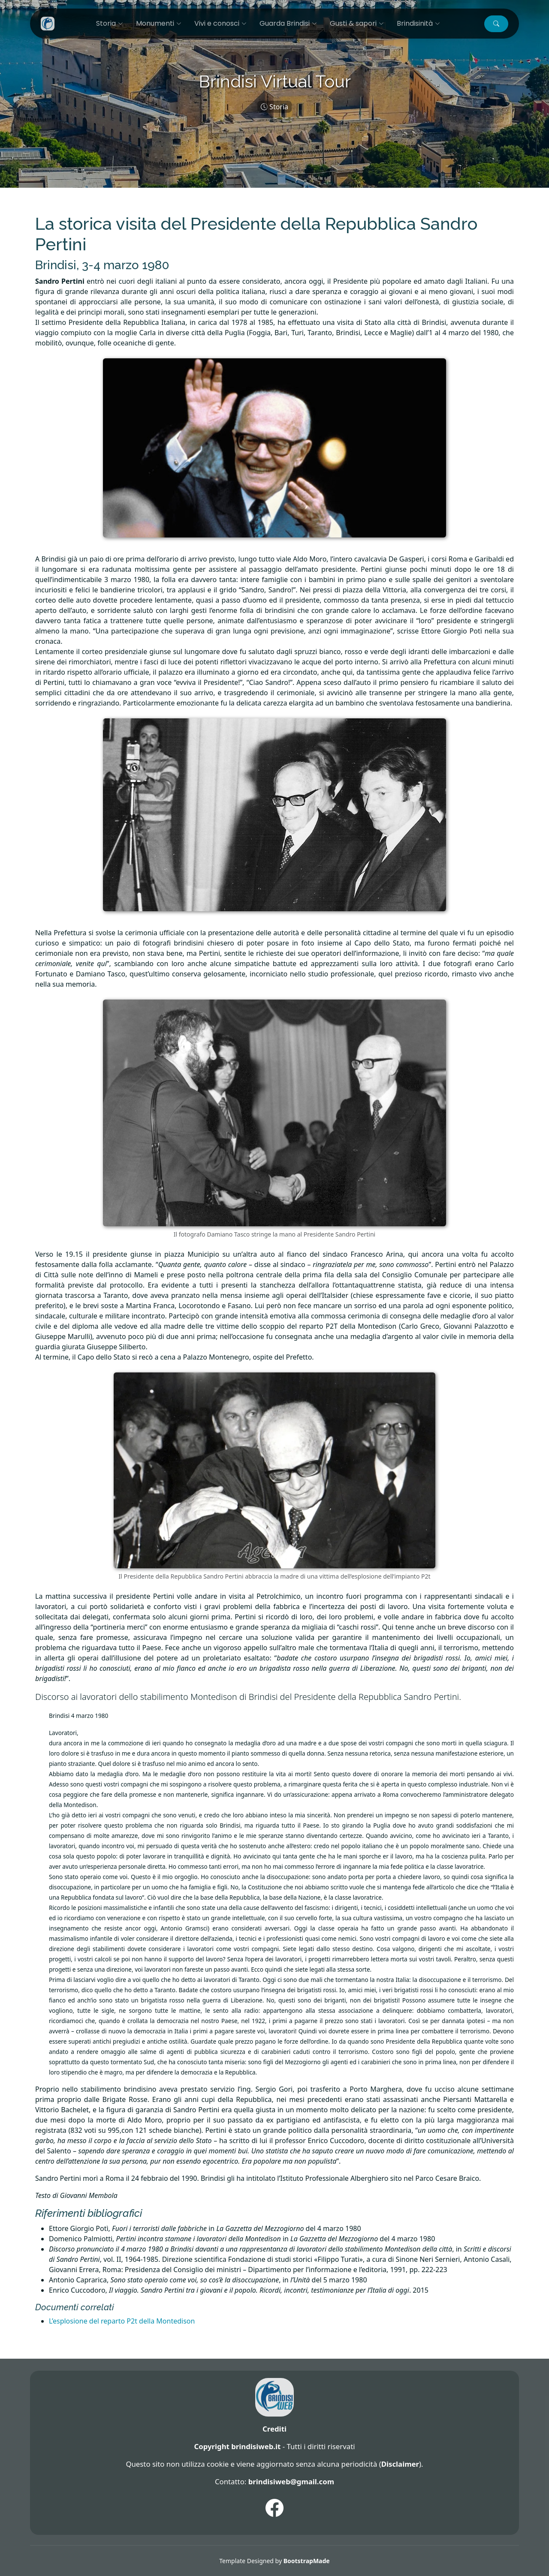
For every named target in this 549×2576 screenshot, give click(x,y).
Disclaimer (400, 2464)
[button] (496, 23)
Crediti (274, 2429)
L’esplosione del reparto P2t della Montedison (122, 2321)
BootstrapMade (307, 2561)
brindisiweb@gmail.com (291, 2481)
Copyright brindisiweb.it (237, 2446)
